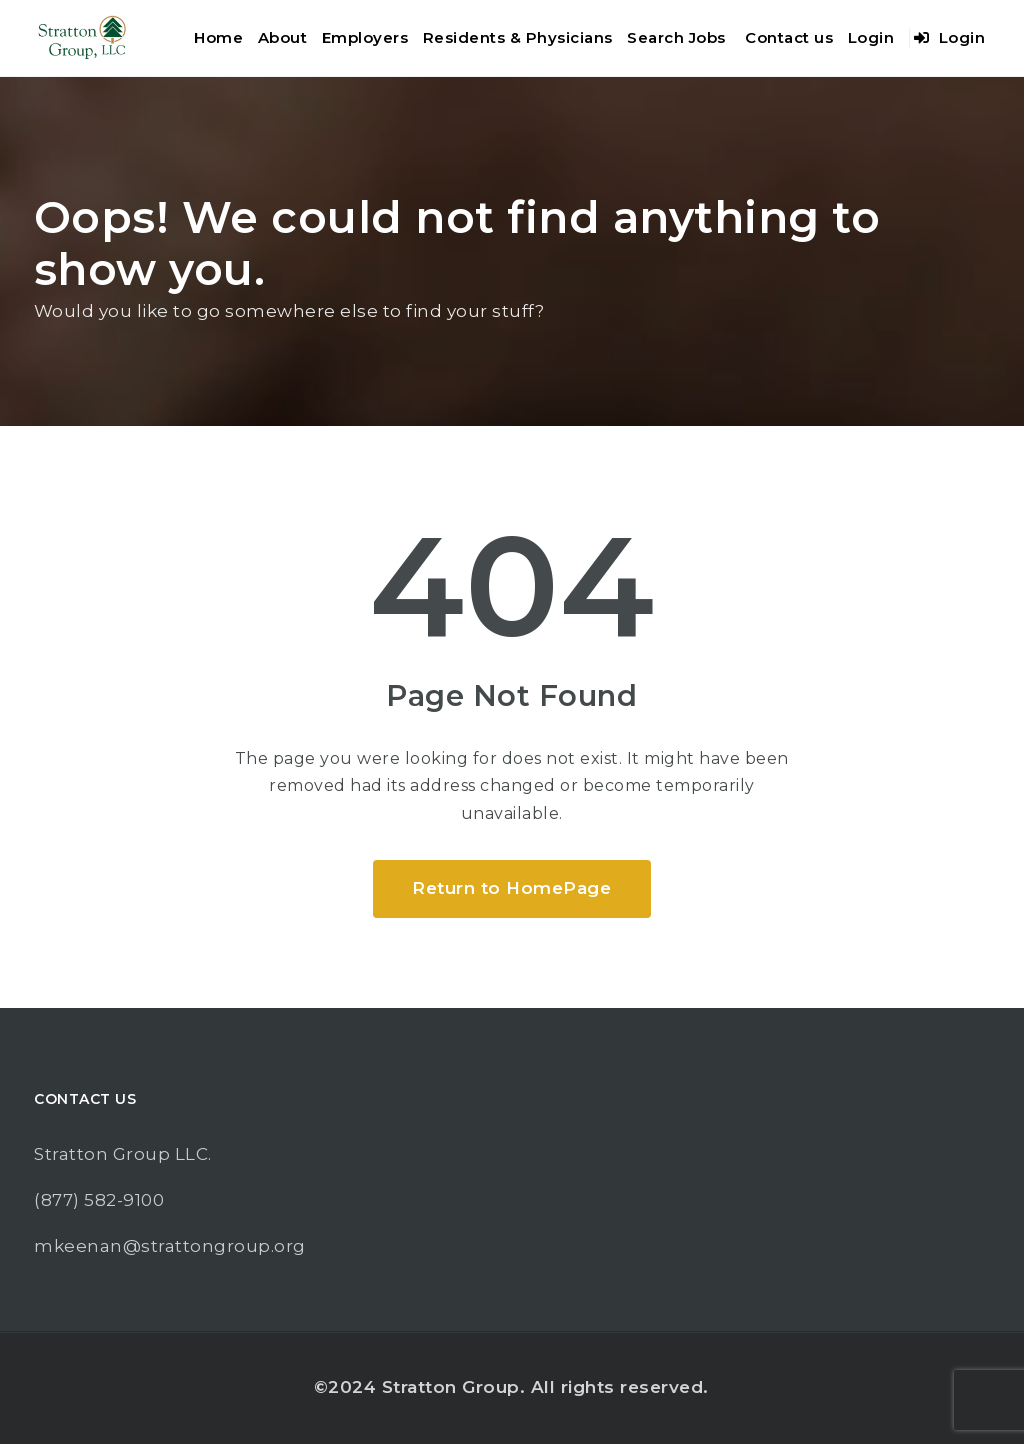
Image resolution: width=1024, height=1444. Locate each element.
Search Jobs (676, 37)
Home (218, 37)
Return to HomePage (511, 888)
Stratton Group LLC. (123, 1154)
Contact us (789, 37)
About (283, 37)
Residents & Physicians (518, 37)
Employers (365, 37)
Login (871, 37)
